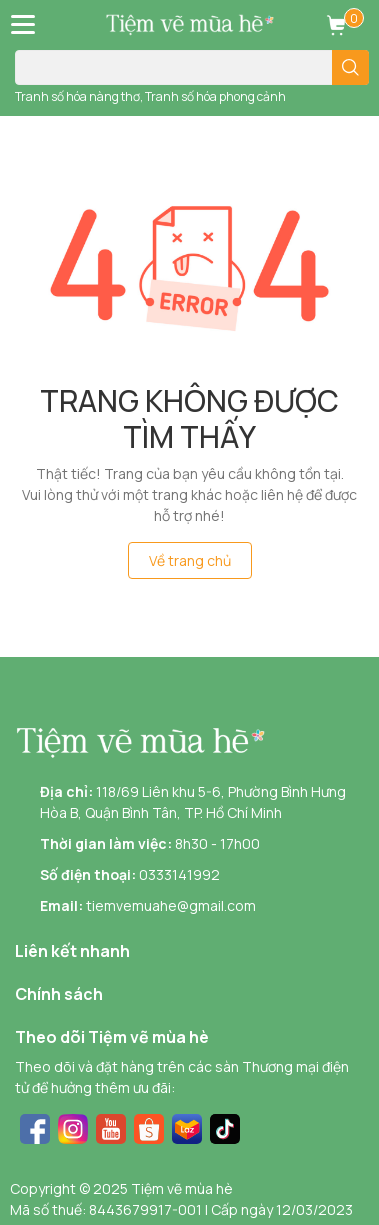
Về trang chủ (190, 560)
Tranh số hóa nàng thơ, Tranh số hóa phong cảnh (150, 96)
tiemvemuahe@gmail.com (171, 905)
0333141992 (179, 874)
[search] (350, 67)
